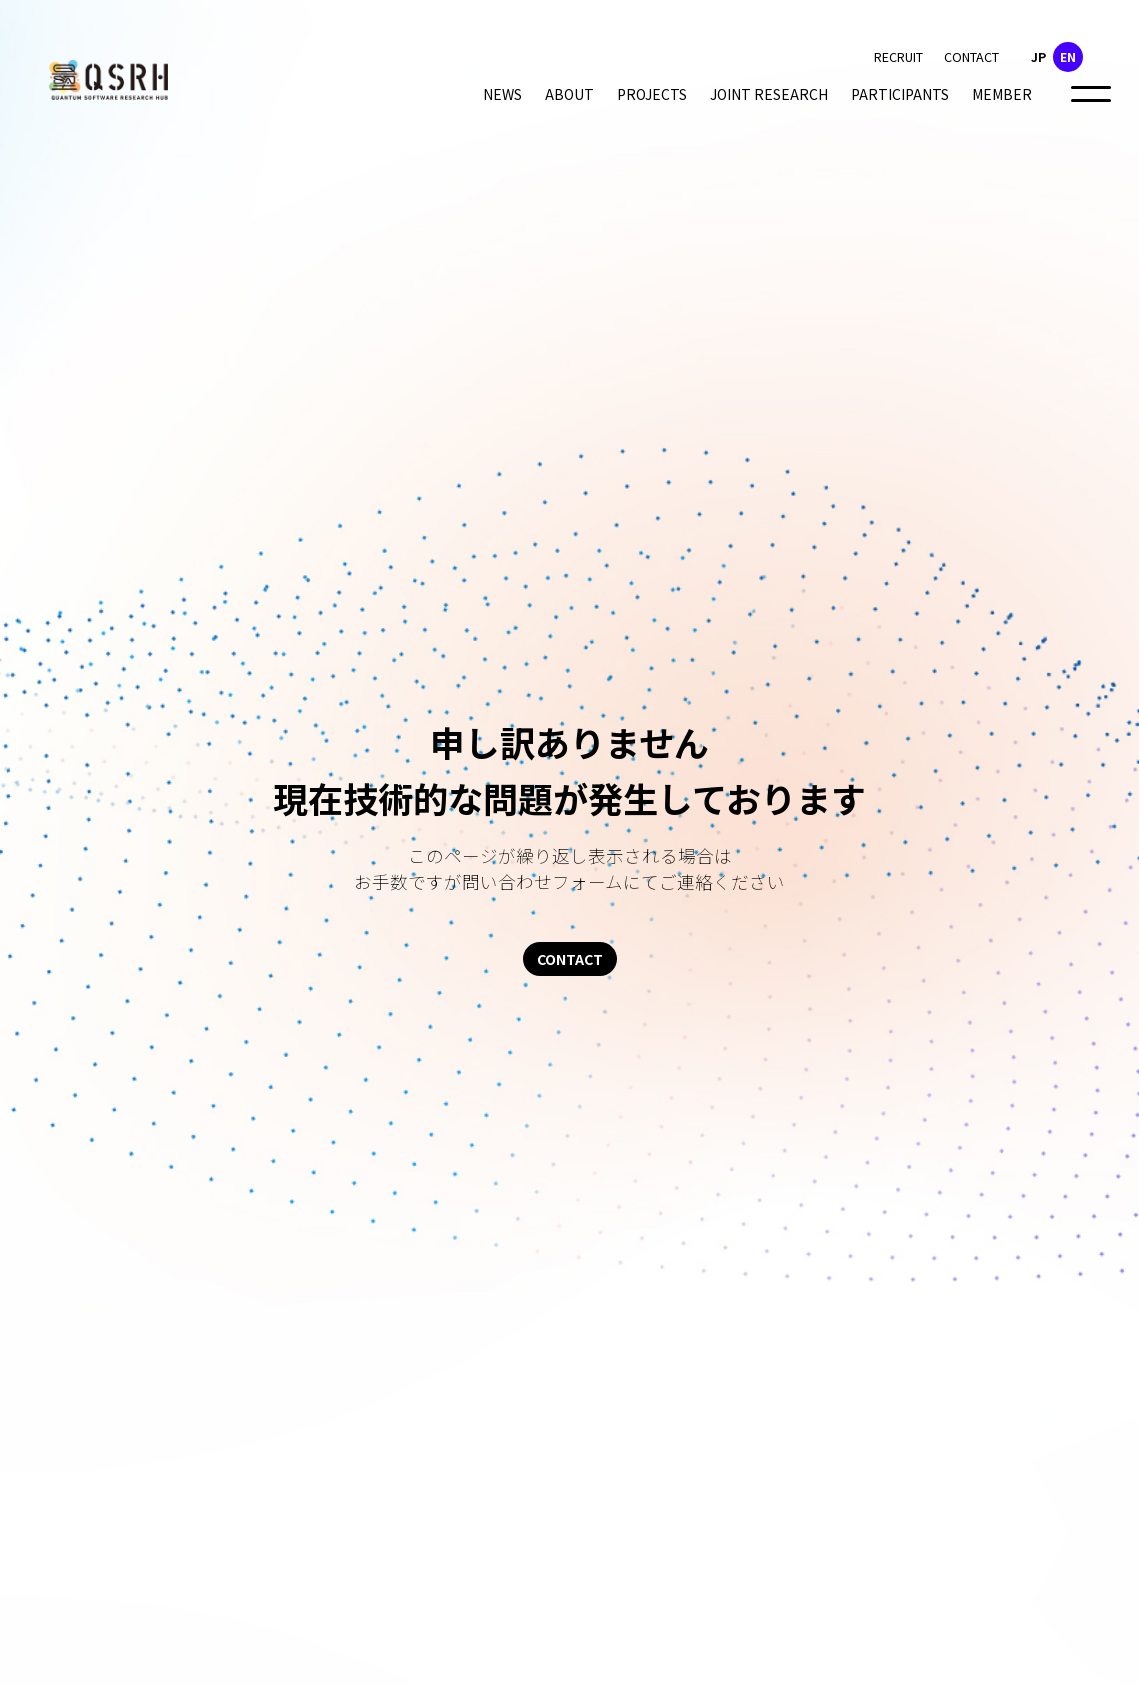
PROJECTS (652, 94)
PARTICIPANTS (900, 94)
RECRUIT (898, 56)
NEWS (502, 94)
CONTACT (971, 56)
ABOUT (569, 94)
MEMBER (1002, 94)
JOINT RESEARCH (769, 94)
